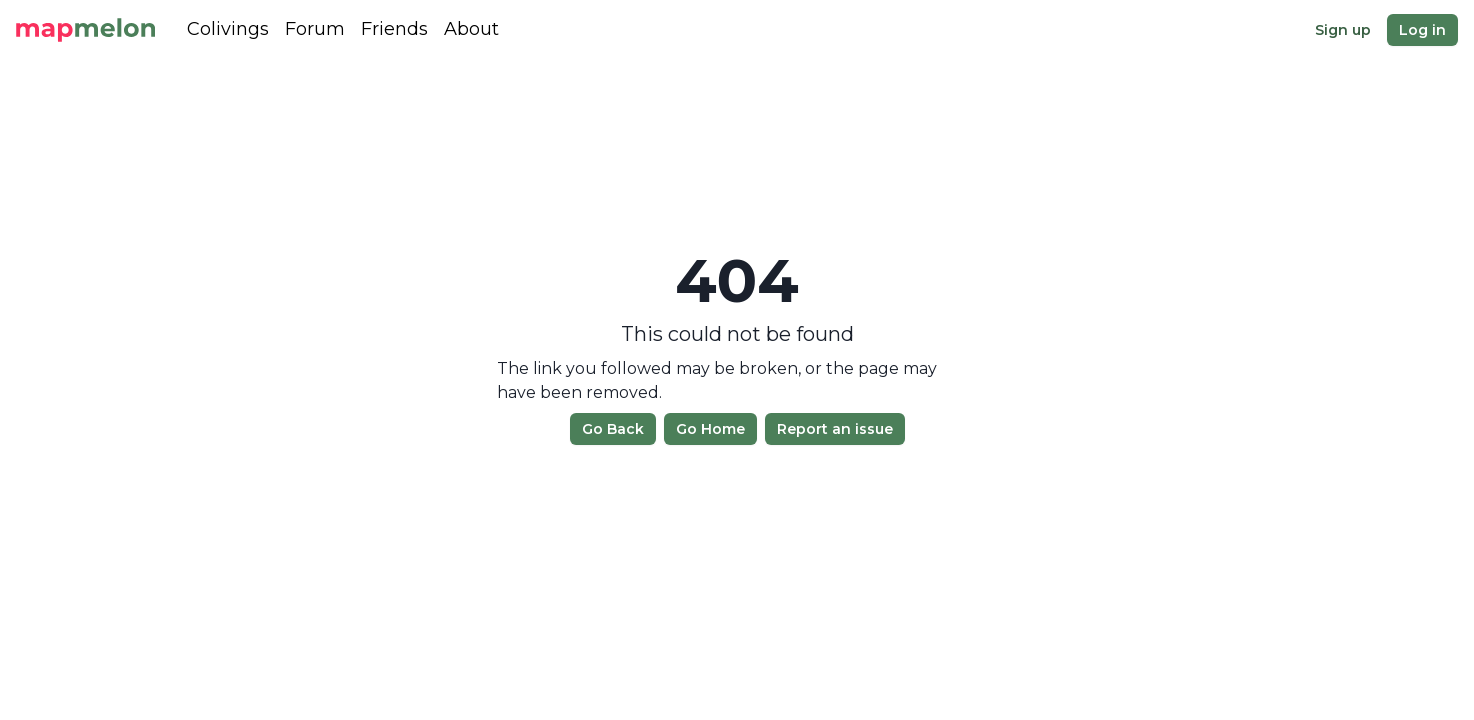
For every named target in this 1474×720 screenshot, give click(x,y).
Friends (394, 29)
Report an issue (835, 429)
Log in (1422, 30)
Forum (315, 29)
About (471, 29)
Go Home (710, 429)
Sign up (1343, 30)
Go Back (613, 429)
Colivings (228, 29)
